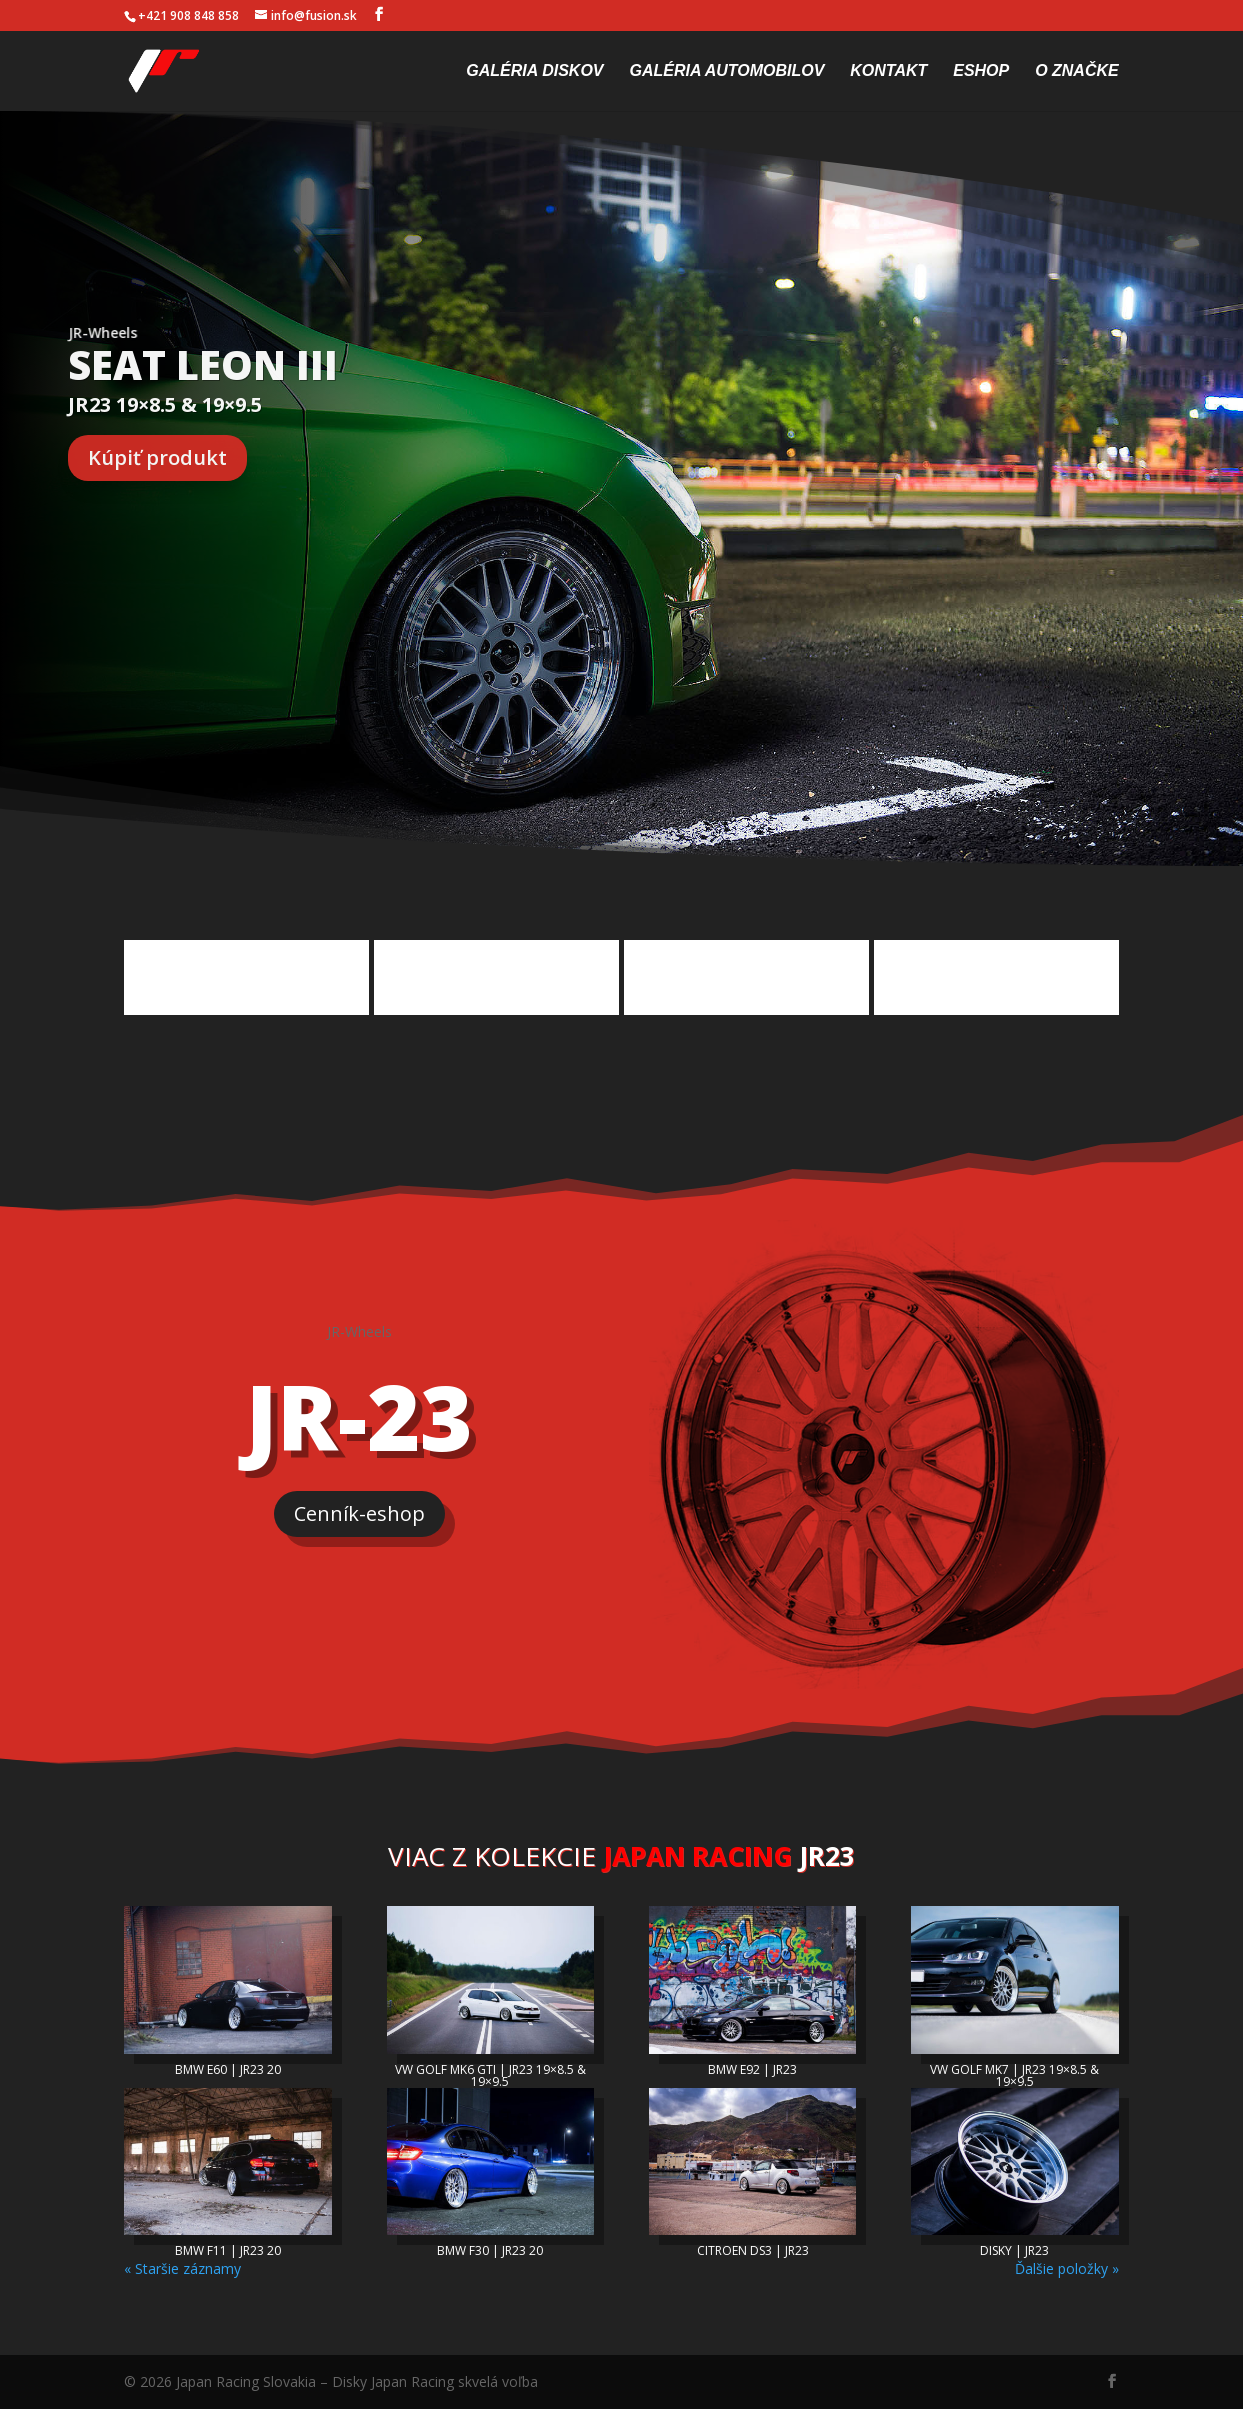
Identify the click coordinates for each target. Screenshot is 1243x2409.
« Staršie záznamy (182, 2268)
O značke (1077, 71)
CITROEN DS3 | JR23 (753, 2250)
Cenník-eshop (359, 1513)
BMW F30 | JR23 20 (490, 2250)
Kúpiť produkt (157, 457)
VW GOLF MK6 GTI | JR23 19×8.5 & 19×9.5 (490, 2075)
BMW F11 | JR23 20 (228, 2250)
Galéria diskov (534, 71)
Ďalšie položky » (1067, 2268)
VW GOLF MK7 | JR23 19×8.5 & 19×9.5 (1014, 2075)
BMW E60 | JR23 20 (228, 2069)
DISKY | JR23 (1014, 2250)
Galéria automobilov (726, 71)
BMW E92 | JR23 (752, 2069)
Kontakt (888, 71)
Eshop (981, 71)
